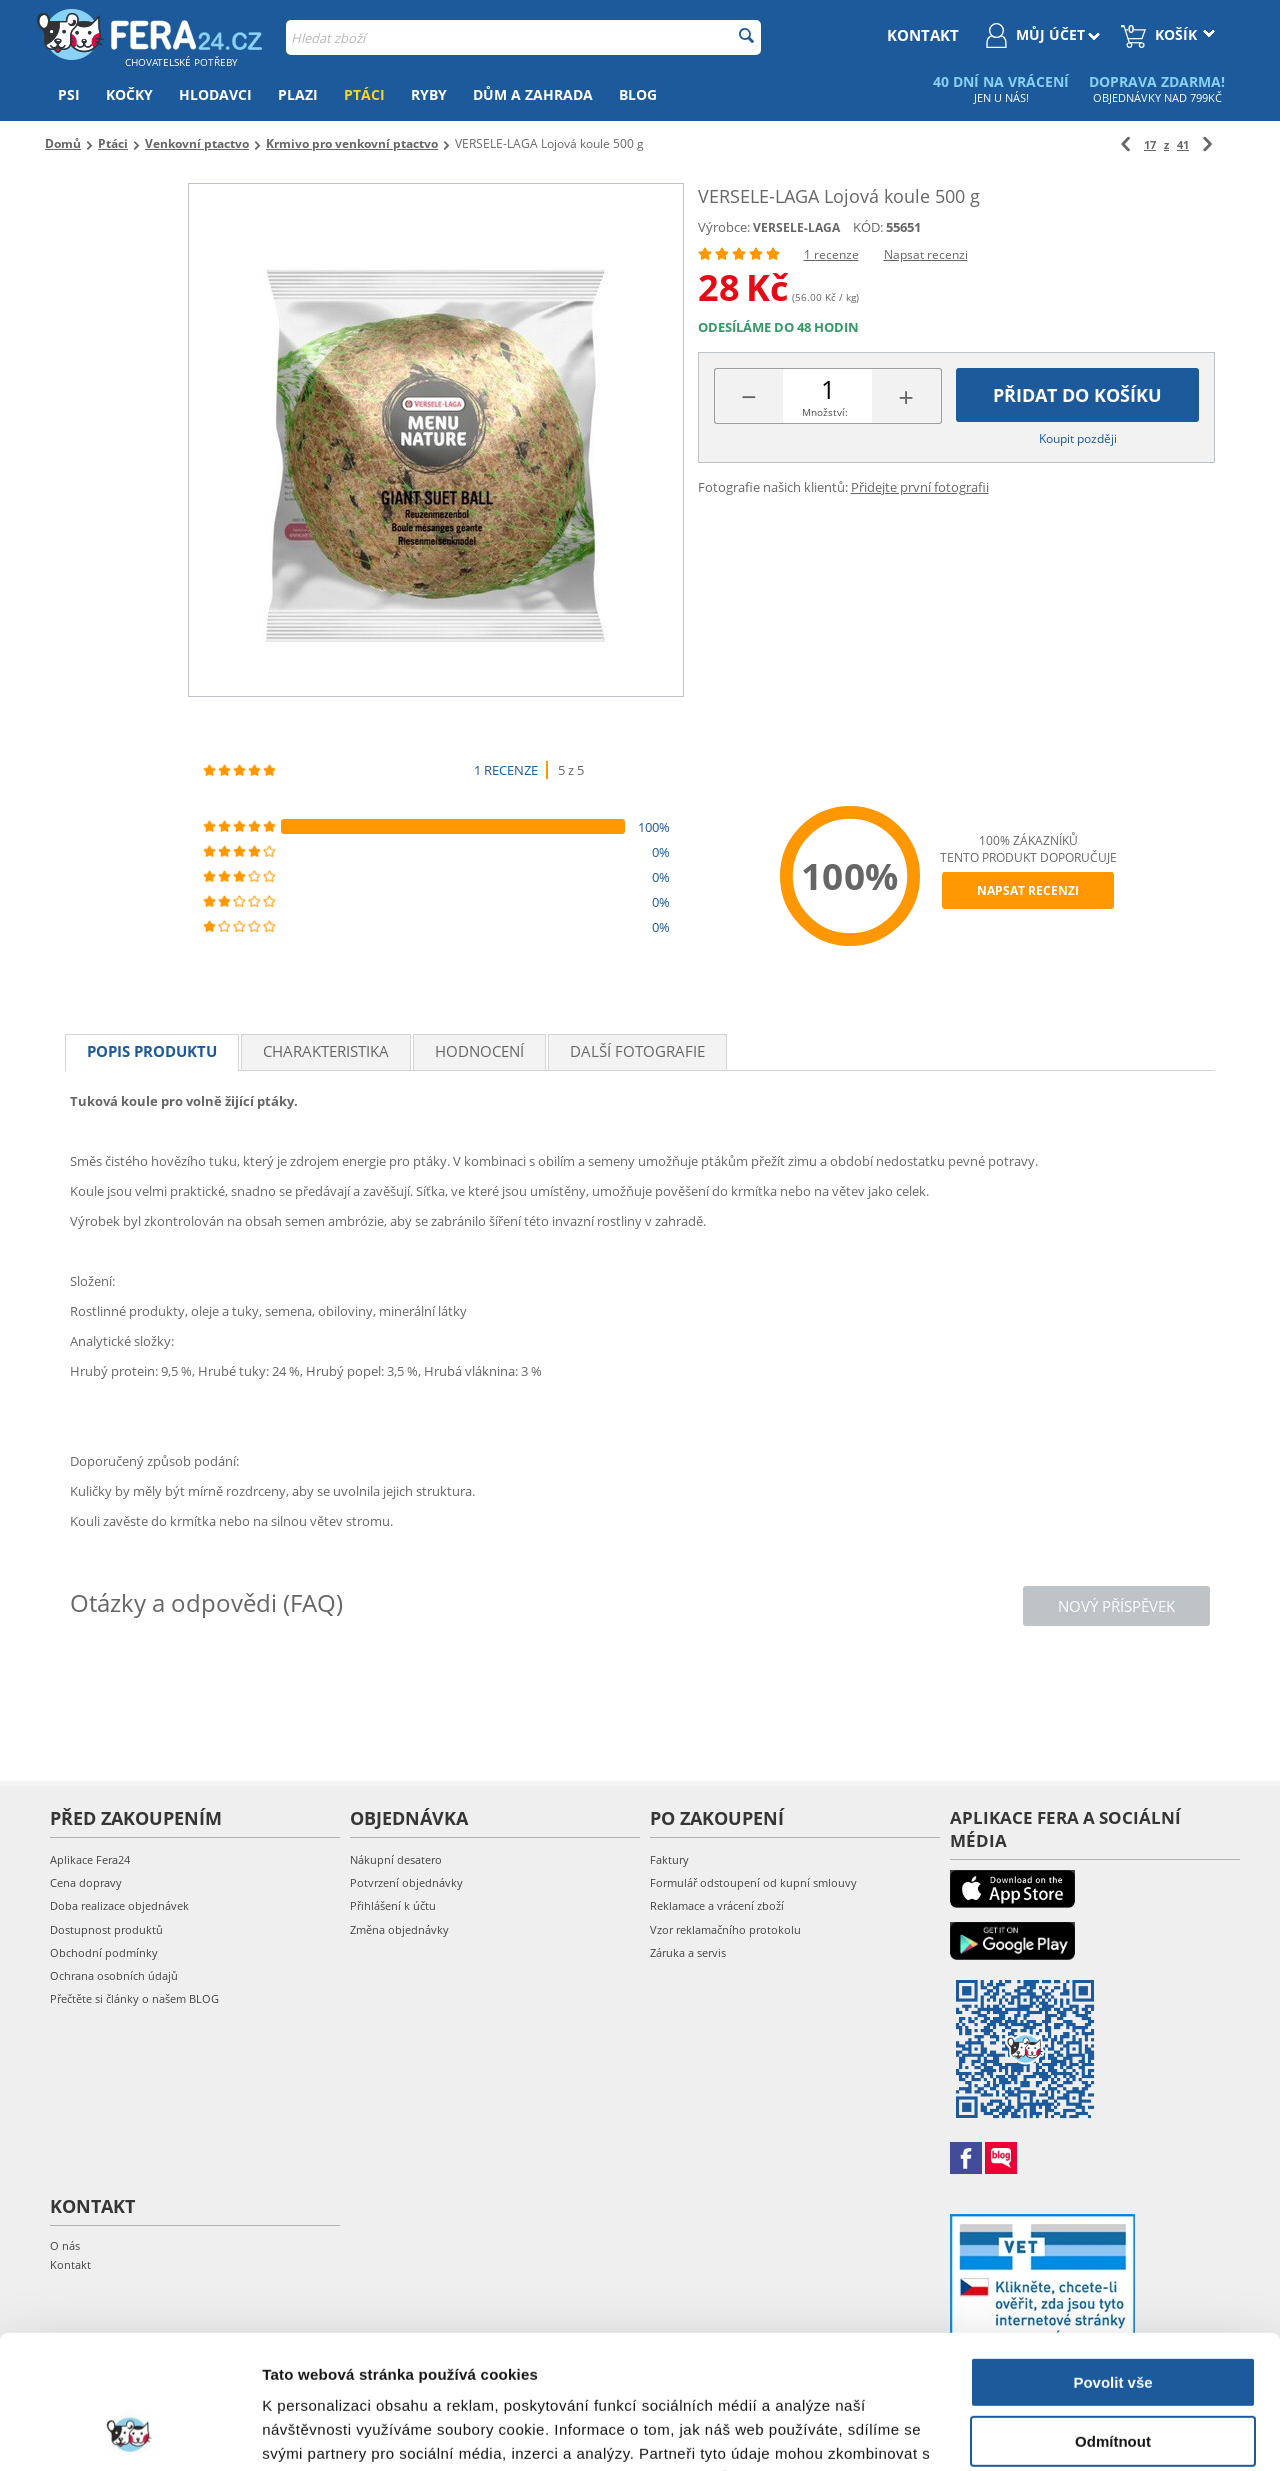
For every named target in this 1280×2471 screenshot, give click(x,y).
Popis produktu (152, 1051)
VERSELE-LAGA (796, 227)
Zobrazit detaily (318, 2431)
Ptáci (364, 94)
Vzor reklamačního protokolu (725, 1929)
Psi (69, 94)
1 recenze (831, 254)
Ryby (429, 94)
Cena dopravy (86, 1882)
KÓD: (868, 227)
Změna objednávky (399, 1929)
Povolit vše (1112, 2257)
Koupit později (1078, 438)
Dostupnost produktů (106, 1929)
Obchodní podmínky (104, 1952)
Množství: (825, 412)
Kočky (129, 94)
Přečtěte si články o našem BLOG (134, 1998)
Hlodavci (215, 94)
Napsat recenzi (926, 254)
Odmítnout (1113, 2315)
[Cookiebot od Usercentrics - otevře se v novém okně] (129, 2432)
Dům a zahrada (533, 94)
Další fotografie (637, 1051)
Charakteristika (326, 1051)
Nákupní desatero (396, 1859)
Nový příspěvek (1116, 1606)
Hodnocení (479, 1051)
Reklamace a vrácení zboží (717, 1905)
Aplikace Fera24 (90, 1859)
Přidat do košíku (1077, 395)
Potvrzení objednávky (406, 1882)
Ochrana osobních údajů (114, 1975)
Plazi (298, 94)
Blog (638, 94)
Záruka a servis (688, 1952)
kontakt (923, 35)
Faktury (669, 1859)
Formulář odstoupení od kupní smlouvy (753, 1882)
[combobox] (523, 37)
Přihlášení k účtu (393, 1905)
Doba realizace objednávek (119, 1905)
